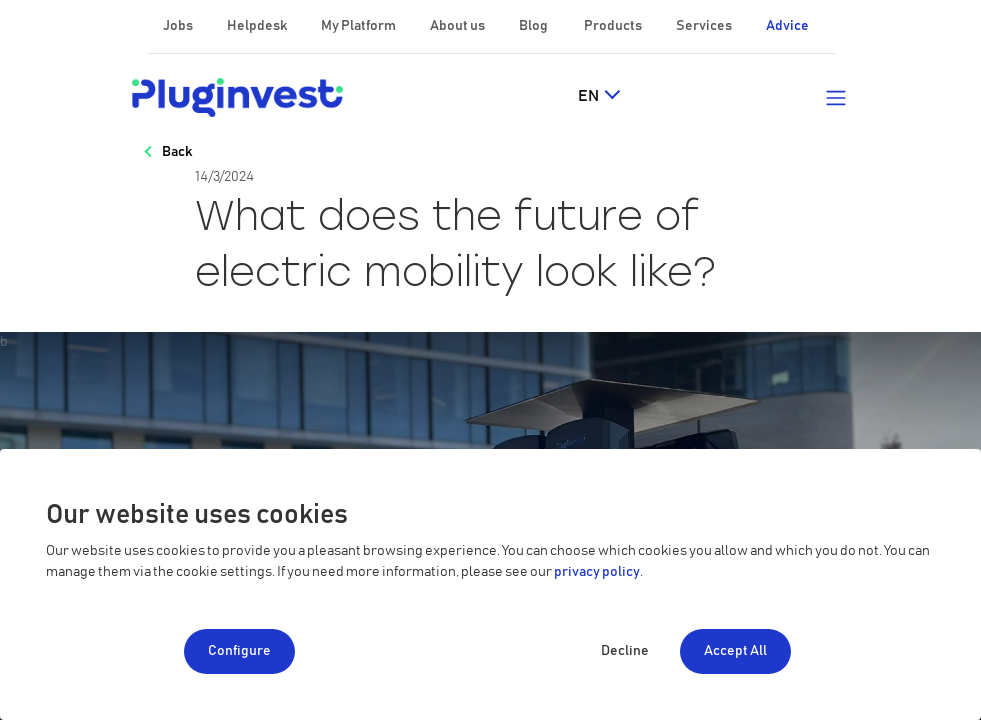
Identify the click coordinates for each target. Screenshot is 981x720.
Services (705, 26)
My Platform (358, 26)
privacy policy (597, 572)
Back (177, 152)
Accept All (735, 651)
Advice (787, 26)
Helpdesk (258, 26)
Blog (534, 26)
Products (614, 26)
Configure (239, 651)
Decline (625, 651)
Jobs (179, 26)
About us (458, 26)
